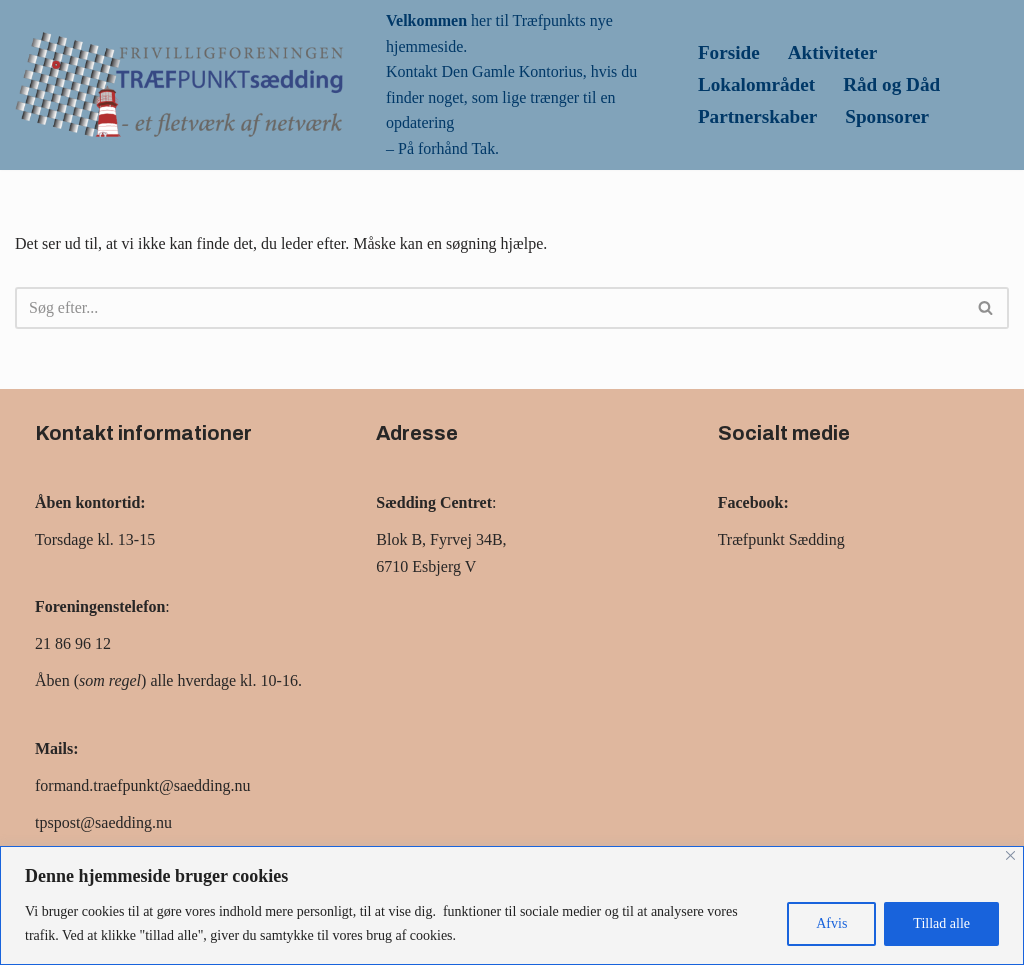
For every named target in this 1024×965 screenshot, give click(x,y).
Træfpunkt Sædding (781, 539)
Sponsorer (887, 116)
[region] (512, 905)
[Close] (1010, 855)
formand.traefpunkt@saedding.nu (143, 785)
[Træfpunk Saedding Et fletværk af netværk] (179, 85)
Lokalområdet (756, 84)
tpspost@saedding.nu (103, 822)
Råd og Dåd (891, 84)
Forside (729, 52)
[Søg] (489, 308)
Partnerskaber (757, 116)
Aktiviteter (833, 52)
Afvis (831, 923)
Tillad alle (941, 923)
